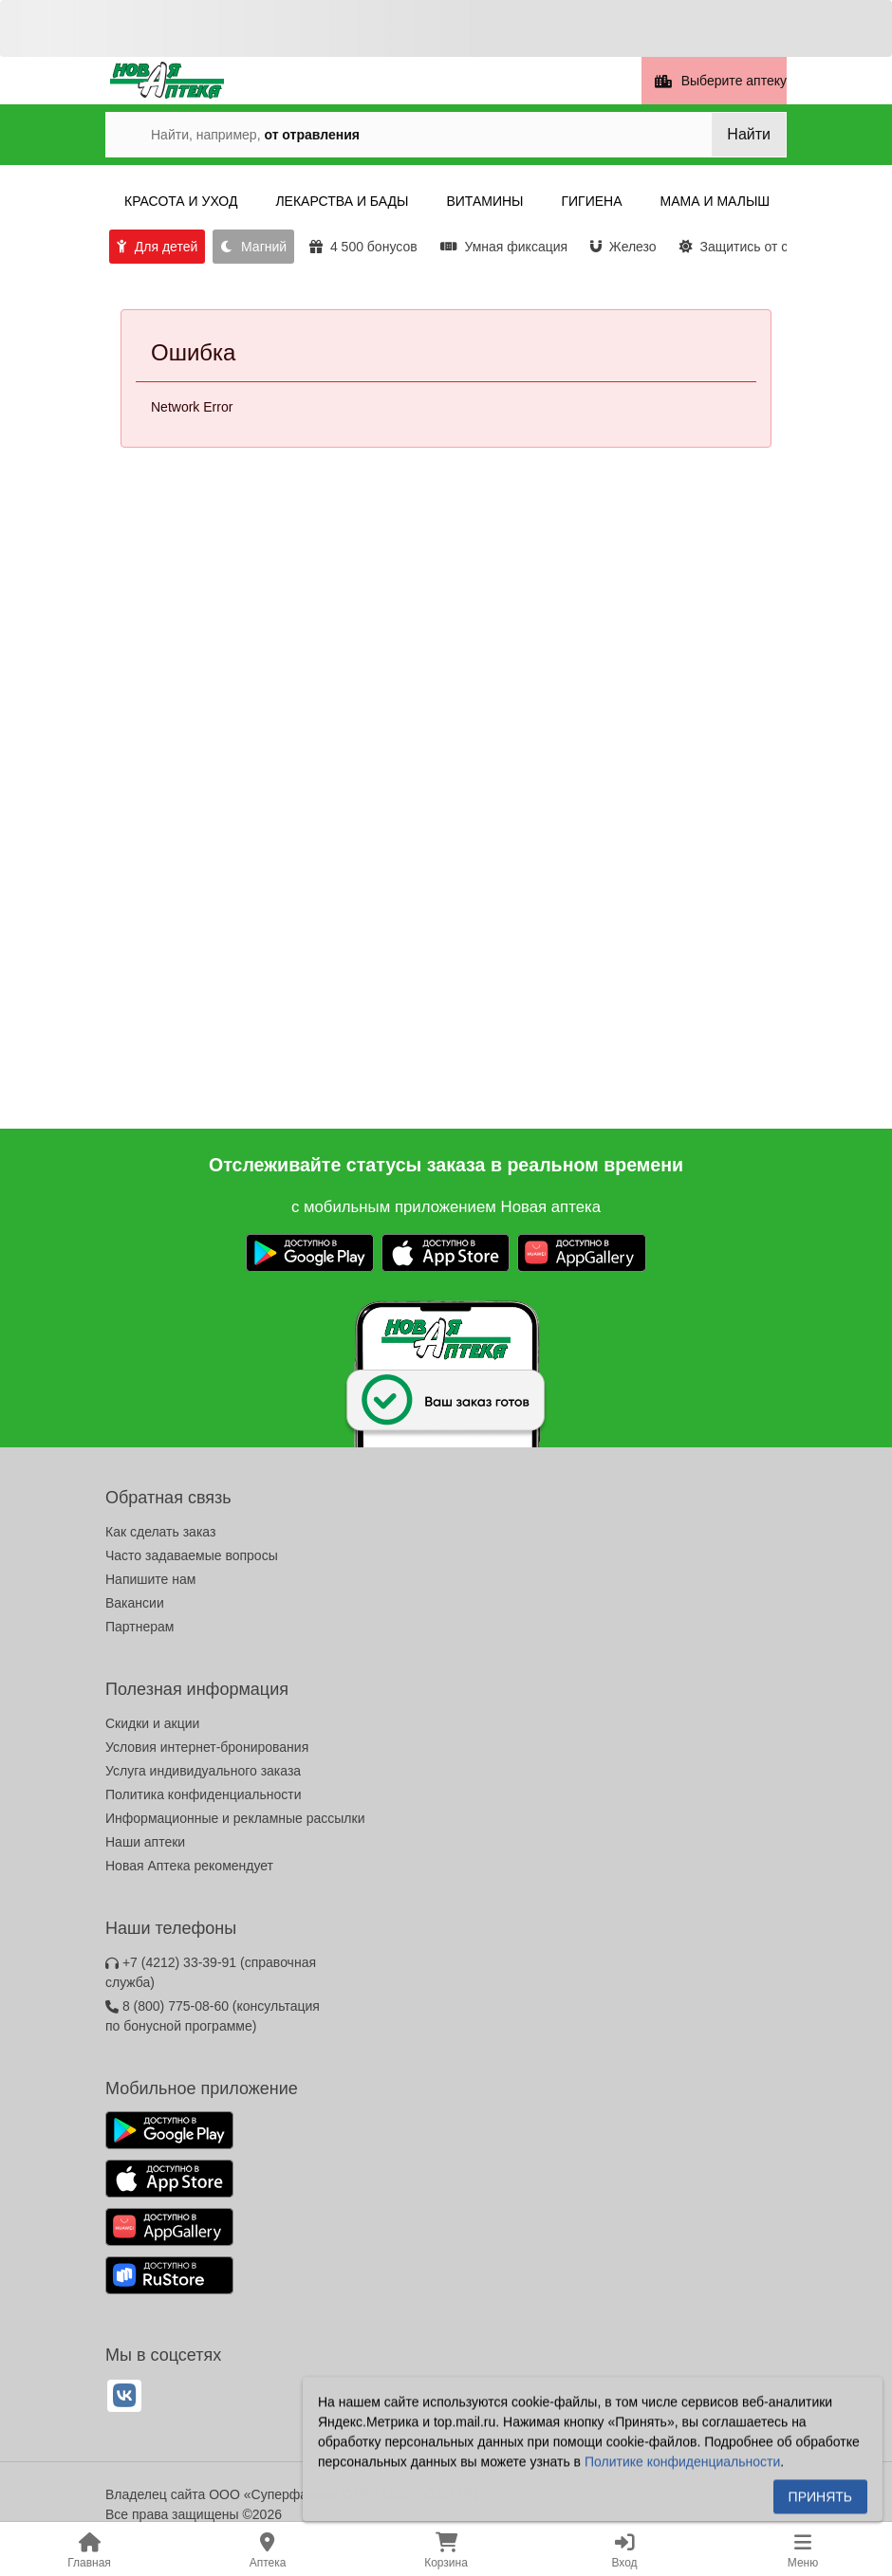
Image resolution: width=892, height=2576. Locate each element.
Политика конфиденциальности (203, 1794)
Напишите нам (150, 1579)
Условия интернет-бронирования (206, 1747)
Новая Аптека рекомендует (189, 1865)
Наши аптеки (145, 1841)
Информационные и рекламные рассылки (235, 1818)
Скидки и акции (152, 1723)
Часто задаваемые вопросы (191, 1555)
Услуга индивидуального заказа (203, 1770)
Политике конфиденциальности (682, 2466)
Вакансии (134, 1602)
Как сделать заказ (160, 1531)
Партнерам (139, 1626)
